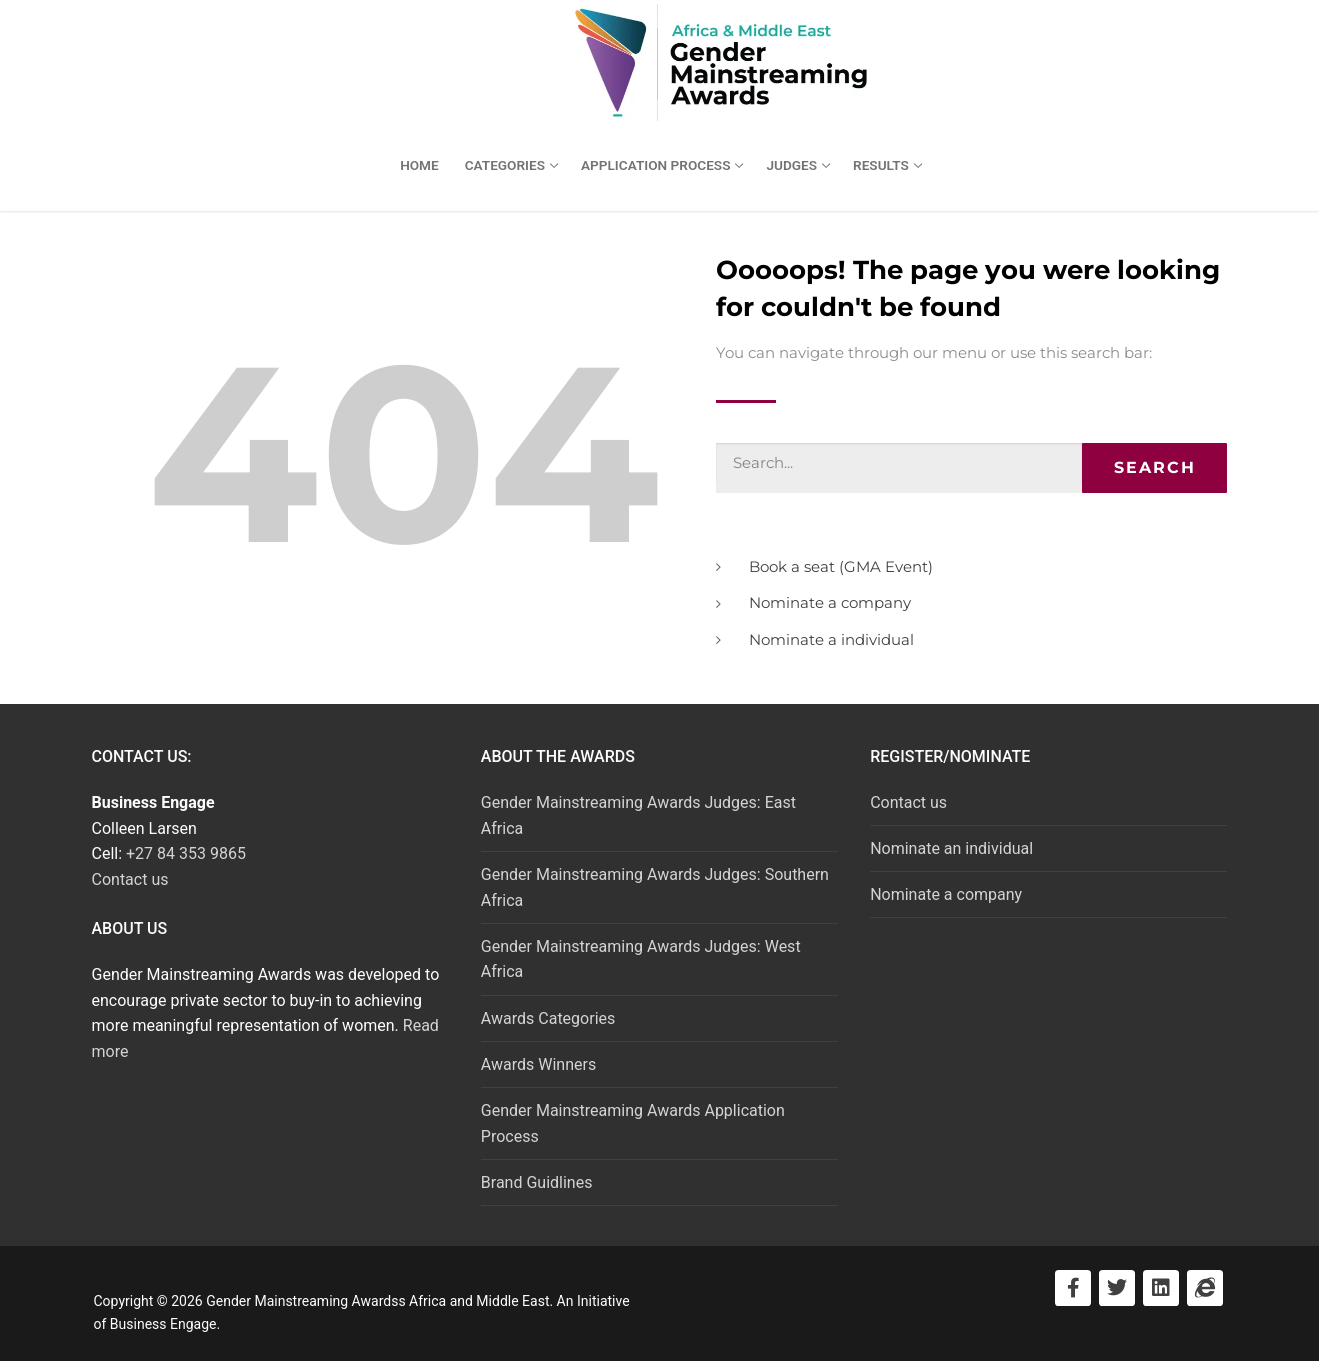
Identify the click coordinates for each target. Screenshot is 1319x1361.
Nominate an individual (951, 848)
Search (1155, 467)
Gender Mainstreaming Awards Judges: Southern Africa (655, 887)
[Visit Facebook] (1073, 1288)
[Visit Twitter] (1117, 1288)
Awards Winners (538, 1064)
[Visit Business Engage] (1205, 1288)
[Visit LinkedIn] (1161, 1288)
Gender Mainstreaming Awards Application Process (633, 1123)
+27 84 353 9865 (186, 853)
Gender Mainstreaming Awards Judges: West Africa (641, 959)
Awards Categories (548, 1018)
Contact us (130, 879)
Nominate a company (946, 894)
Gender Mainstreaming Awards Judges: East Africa (638, 815)
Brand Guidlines (537, 1182)
